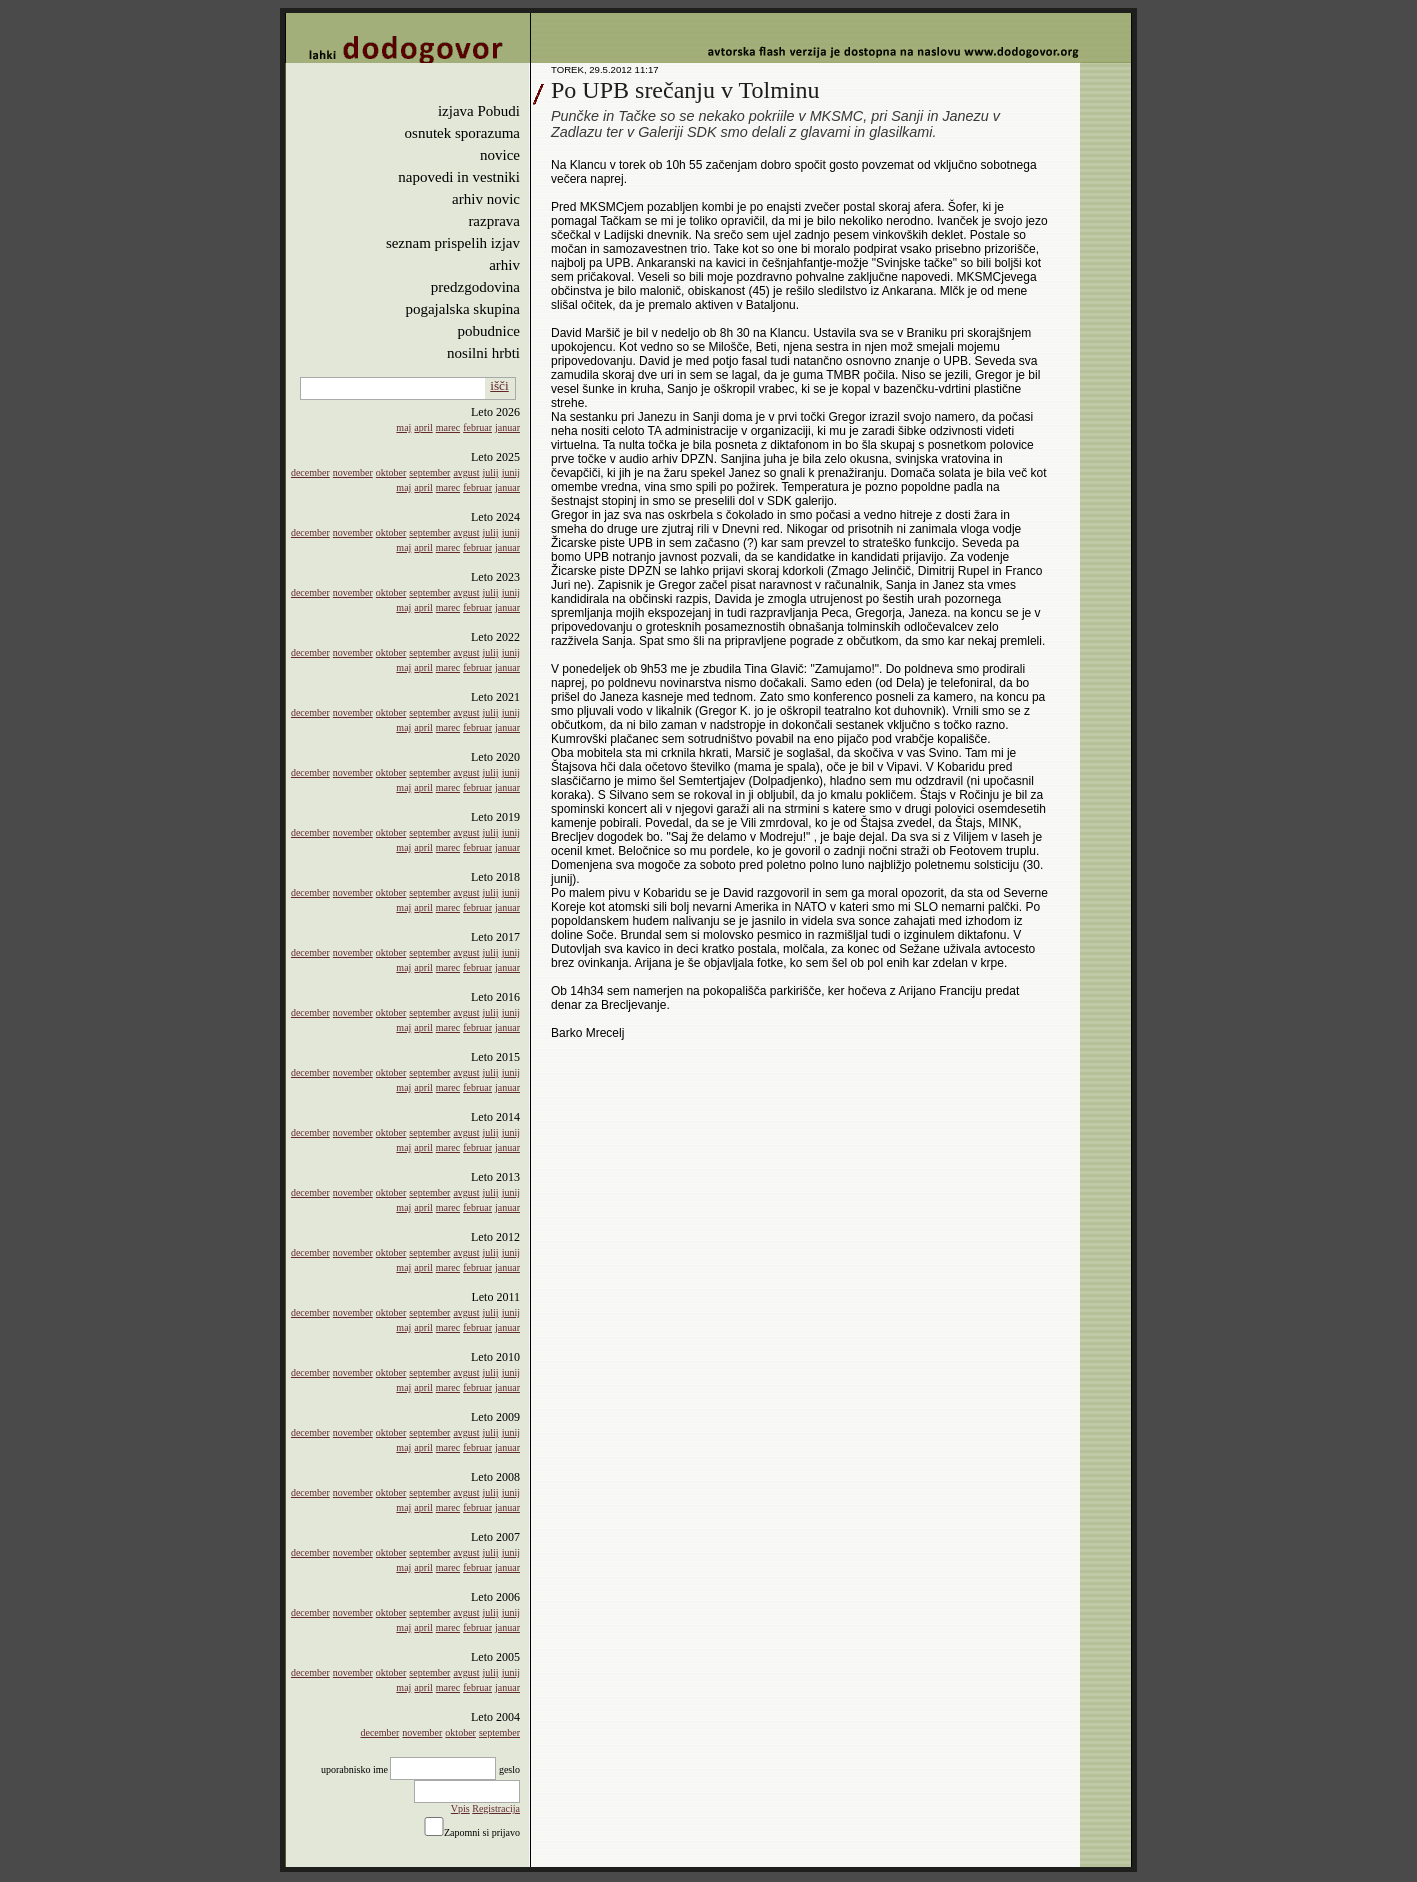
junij (511, 472)
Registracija (496, 1808)
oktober (391, 472)
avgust (466, 472)
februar (477, 427)
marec (448, 427)
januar (507, 427)
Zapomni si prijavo (482, 1832)
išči (499, 385)
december (310, 472)
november (353, 472)
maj (403, 427)
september (429, 472)
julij (491, 472)
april (423, 427)
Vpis (460, 1808)
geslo (509, 1769)
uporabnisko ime (354, 1769)
